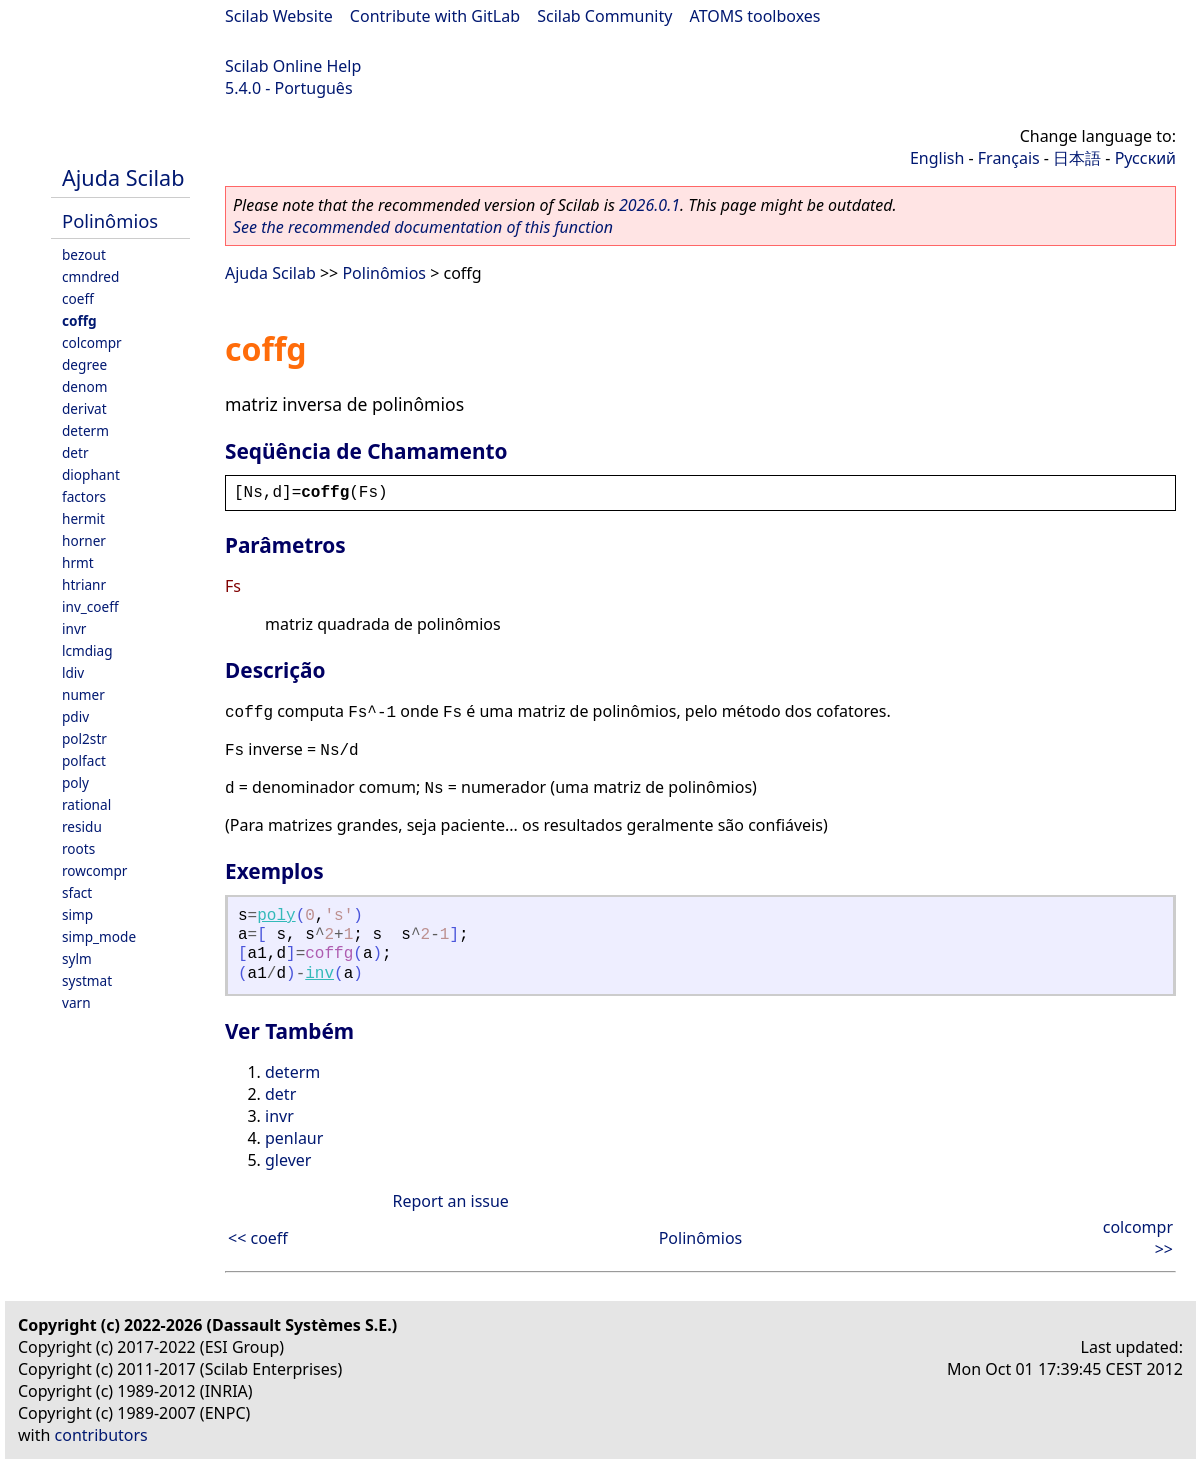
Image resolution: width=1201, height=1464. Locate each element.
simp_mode (99, 936)
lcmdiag (87, 650)
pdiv (75, 716)
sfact (77, 892)
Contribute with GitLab (435, 16)
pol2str (84, 738)
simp (77, 914)
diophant (91, 474)
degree (84, 364)
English (937, 158)
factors (84, 496)
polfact (84, 760)
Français (1009, 158)
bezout (84, 254)
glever (288, 1160)
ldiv (73, 672)
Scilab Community (604, 16)
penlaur (294, 1138)
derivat (84, 408)
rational (86, 804)
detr (75, 452)
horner (84, 540)
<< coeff (258, 1238)
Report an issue (450, 1201)
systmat (87, 980)
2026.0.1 (649, 205)
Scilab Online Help (293, 66)
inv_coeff (90, 606)
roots (78, 848)
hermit (83, 518)
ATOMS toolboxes (755, 16)
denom (84, 386)
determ (85, 430)
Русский (1145, 158)
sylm (77, 958)
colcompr (92, 342)
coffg (79, 320)
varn (76, 1002)
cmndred (90, 276)
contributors (101, 1435)
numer (83, 694)
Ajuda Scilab (123, 177)
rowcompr (94, 870)
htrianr (84, 584)
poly (75, 782)
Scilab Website (279, 16)
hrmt (78, 562)
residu (82, 826)
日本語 (1077, 158)
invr (74, 628)
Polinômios (110, 220)
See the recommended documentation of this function (423, 227)
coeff (78, 298)
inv (319, 974)
